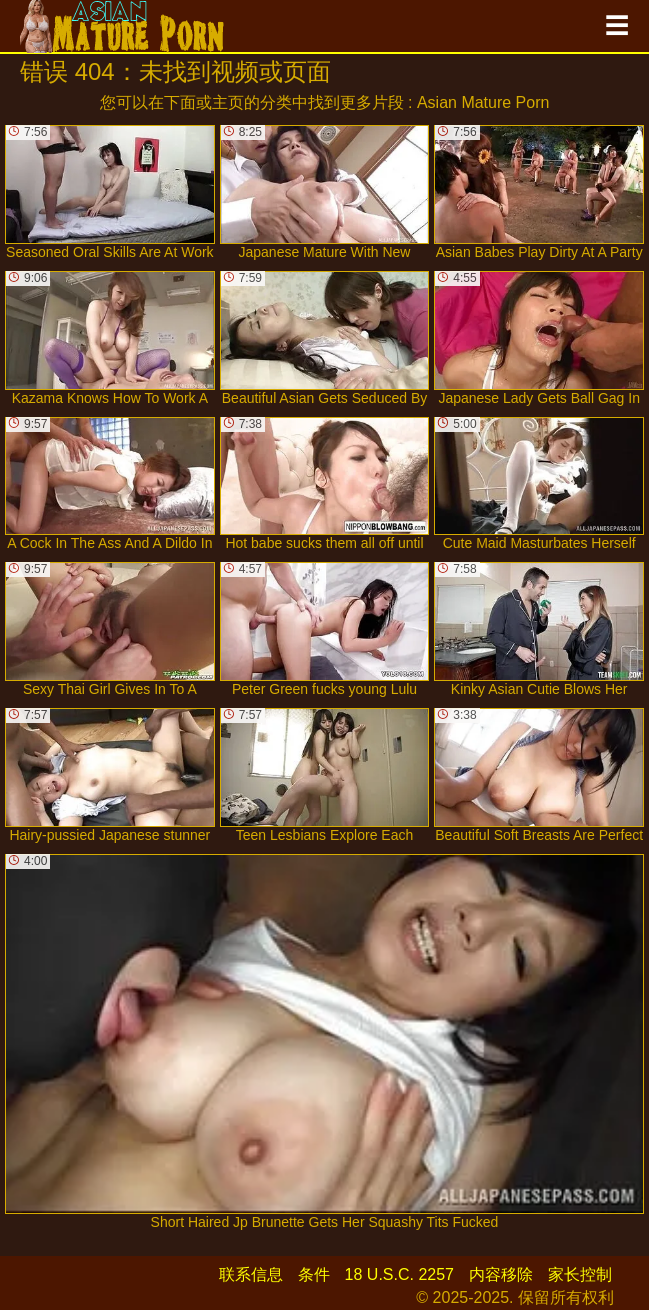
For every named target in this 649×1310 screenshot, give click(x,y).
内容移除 (501, 1274)
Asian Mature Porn (483, 102)
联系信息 (251, 1274)
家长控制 (580, 1274)
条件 (314, 1274)
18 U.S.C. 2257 (399, 1274)
